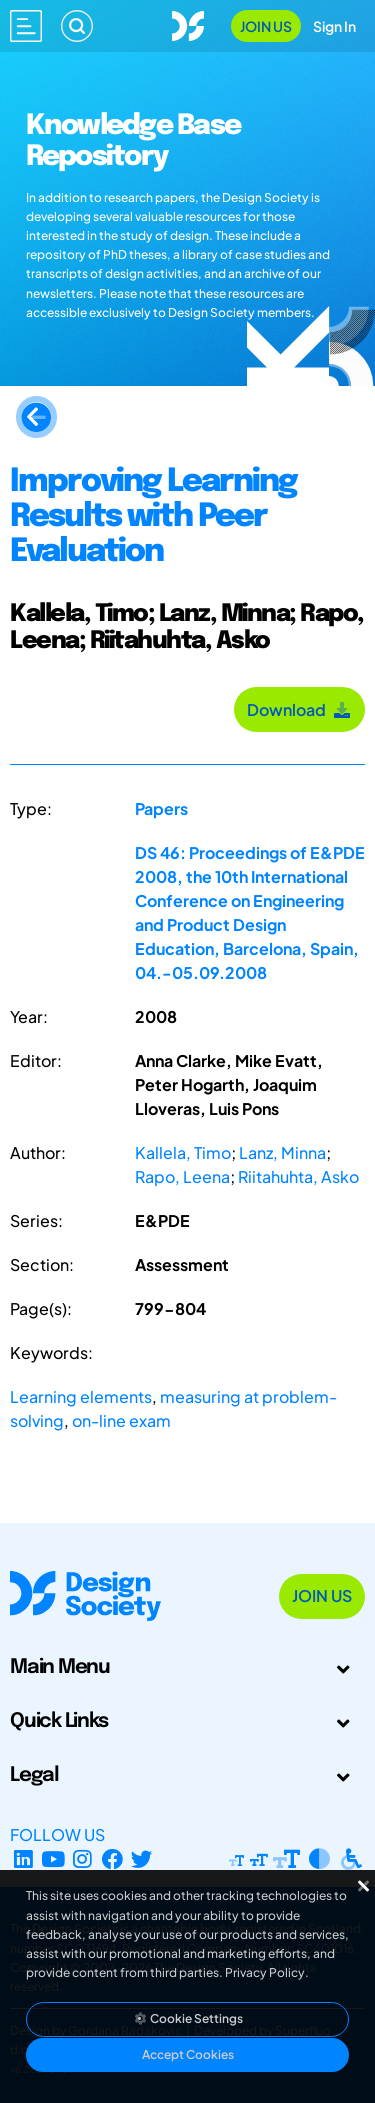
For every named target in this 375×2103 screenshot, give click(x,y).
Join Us (266, 26)
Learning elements (81, 1396)
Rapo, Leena (182, 1176)
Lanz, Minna (282, 1152)
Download (299, 709)
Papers (161, 808)
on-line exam (121, 1420)
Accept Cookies (188, 2054)
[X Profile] (142, 1858)
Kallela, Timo (183, 1152)
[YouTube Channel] (53, 1858)
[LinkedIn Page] (23, 1858)
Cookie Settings (188, 2018)
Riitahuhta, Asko (298, 1176)
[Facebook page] (112, 1858)
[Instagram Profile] (82, 1858)
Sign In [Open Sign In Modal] (334, 26)
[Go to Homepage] (188, 23)
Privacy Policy (265, 1972)
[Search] (77, 26)
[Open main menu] (26, 26)
